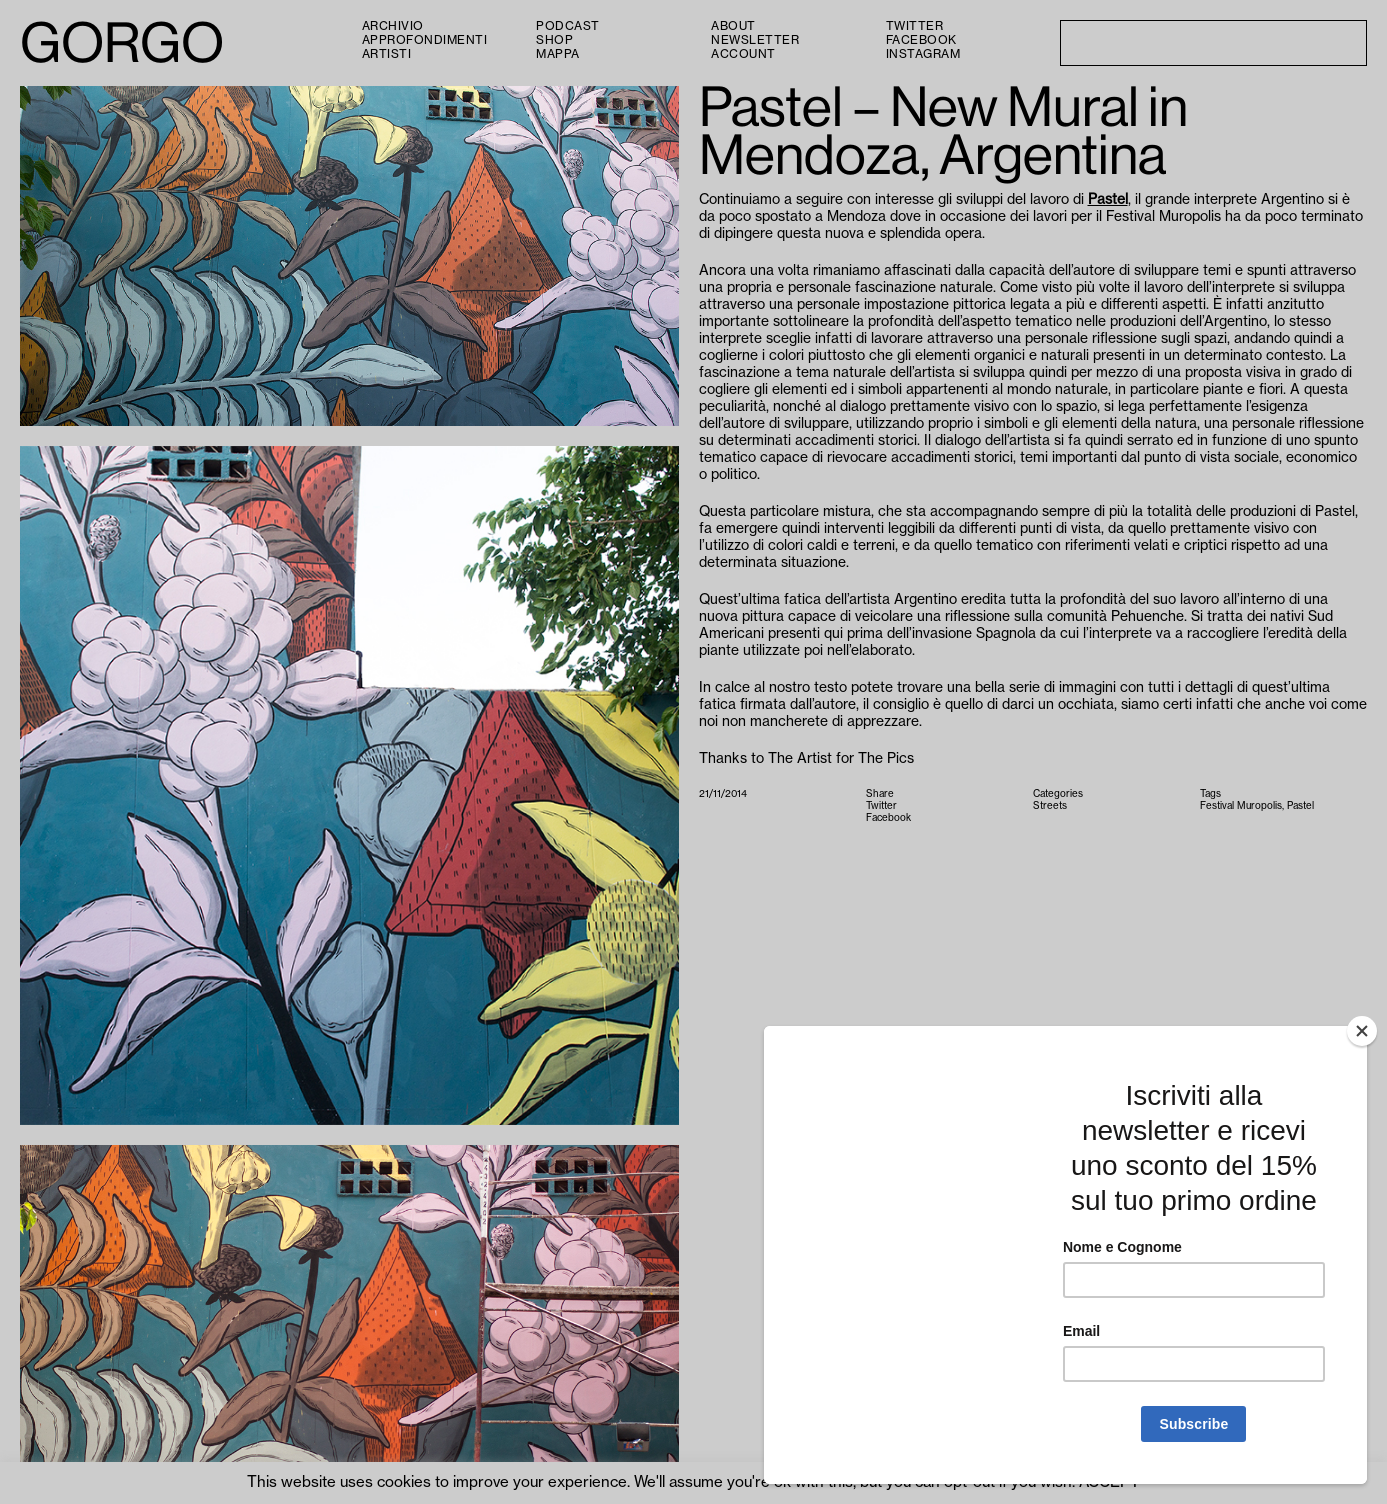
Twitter (915, 26)
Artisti (387, 54)
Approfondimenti (425, 40)
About (733, 26)
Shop (554, 40)
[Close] (1362, 1031)
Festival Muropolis (1241, 806)
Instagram (923, 54)
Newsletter (755, 40)
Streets (1050, 806)
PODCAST (568, 26)
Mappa (558, 54)
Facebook (921, 40)
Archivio (393, 26)
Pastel (1108, 200)
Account (743, 54)
